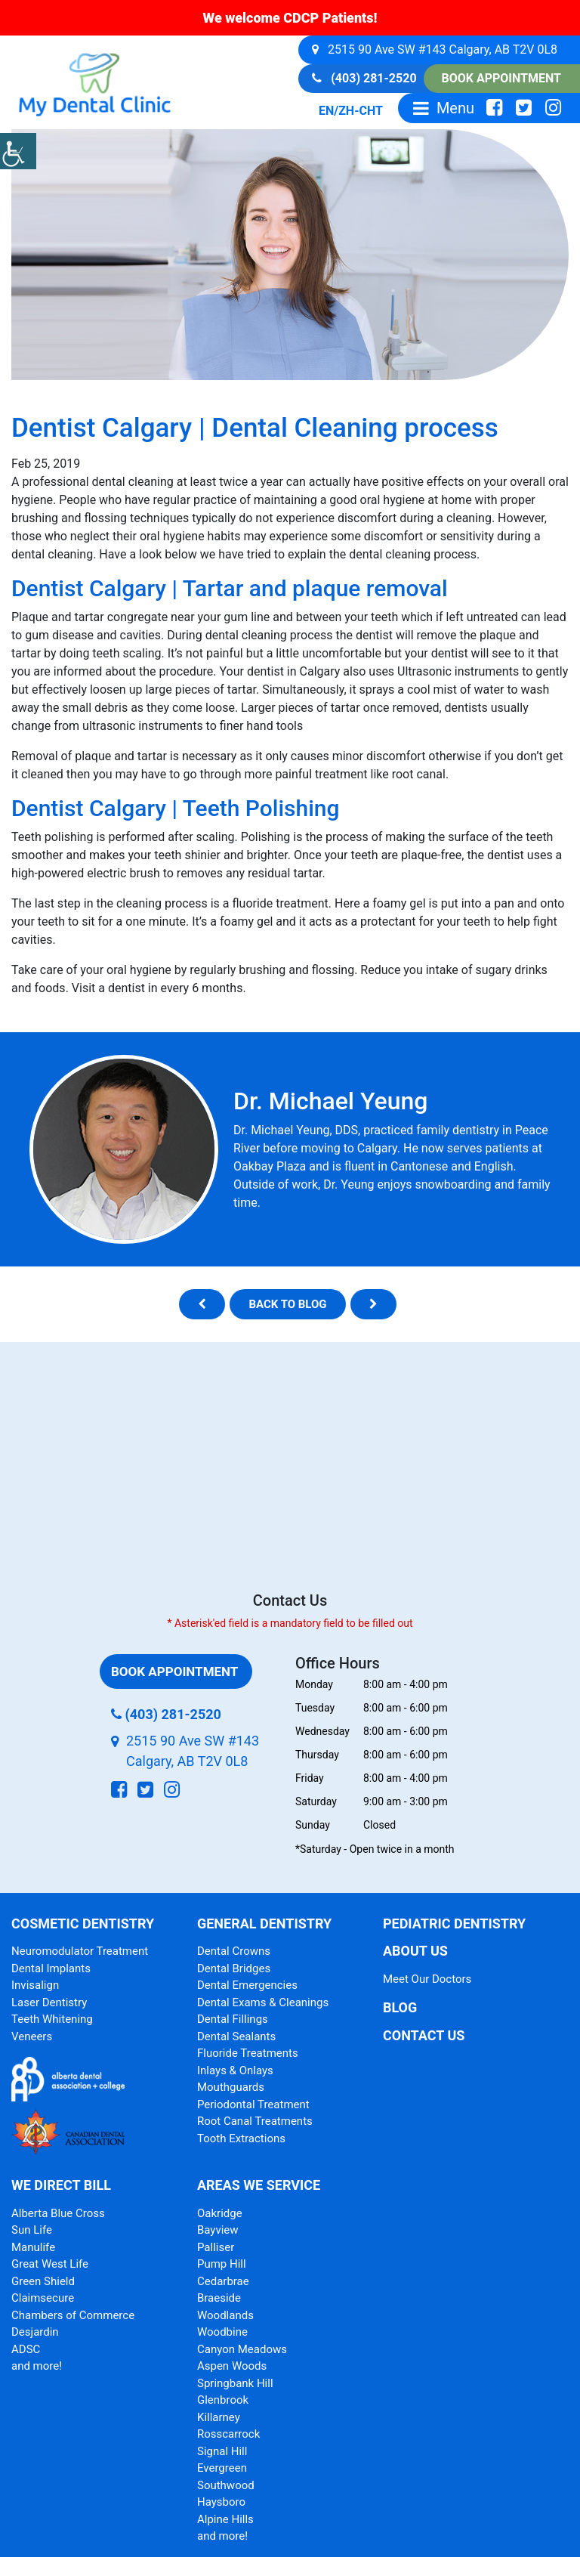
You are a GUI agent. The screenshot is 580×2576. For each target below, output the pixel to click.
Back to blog (287, 1304)
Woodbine (222, 2332)
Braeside (219, 2298)
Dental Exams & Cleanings (263, 2002)
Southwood (226, 2485)
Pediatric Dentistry (454, 1923)
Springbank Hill (235, 2383)
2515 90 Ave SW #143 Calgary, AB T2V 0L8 (434, 49)
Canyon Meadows (242, 2349)
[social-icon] (494, 108)
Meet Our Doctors (427, 1979)
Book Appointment (501, 78)
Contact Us (423, 2035)
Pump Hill (221, 2264)
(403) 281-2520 (364, 78)
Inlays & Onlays (235, 2070)
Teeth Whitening (52, 2019)
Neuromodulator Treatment (79, 1951)
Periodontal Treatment (253, 2104)
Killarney (218, 2417)
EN (326, 111)
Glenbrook (222, 2400)
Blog (400, 2007)
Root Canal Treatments (255, 2121)
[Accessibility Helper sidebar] (18, 151)
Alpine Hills (225, 2519)
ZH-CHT (360, 111)
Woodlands (225, 2315)
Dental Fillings (232, 2019)
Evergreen (222, 2468)
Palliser (215, 2247)
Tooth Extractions (241, 2138)
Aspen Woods (232, 2366)
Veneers (31, 2036)
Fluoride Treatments (247, 2053)
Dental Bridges (233, 1968)
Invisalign (35, 1985)
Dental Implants (51, 1968)
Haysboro (221, 2502)
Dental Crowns (233, 1951)
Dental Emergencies (247, 1985)
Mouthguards (230, 2087)
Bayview (218, 2230)
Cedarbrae (223, 2281)
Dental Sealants (236, 2036)
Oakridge (219, 2213)
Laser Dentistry (49, 2002)
